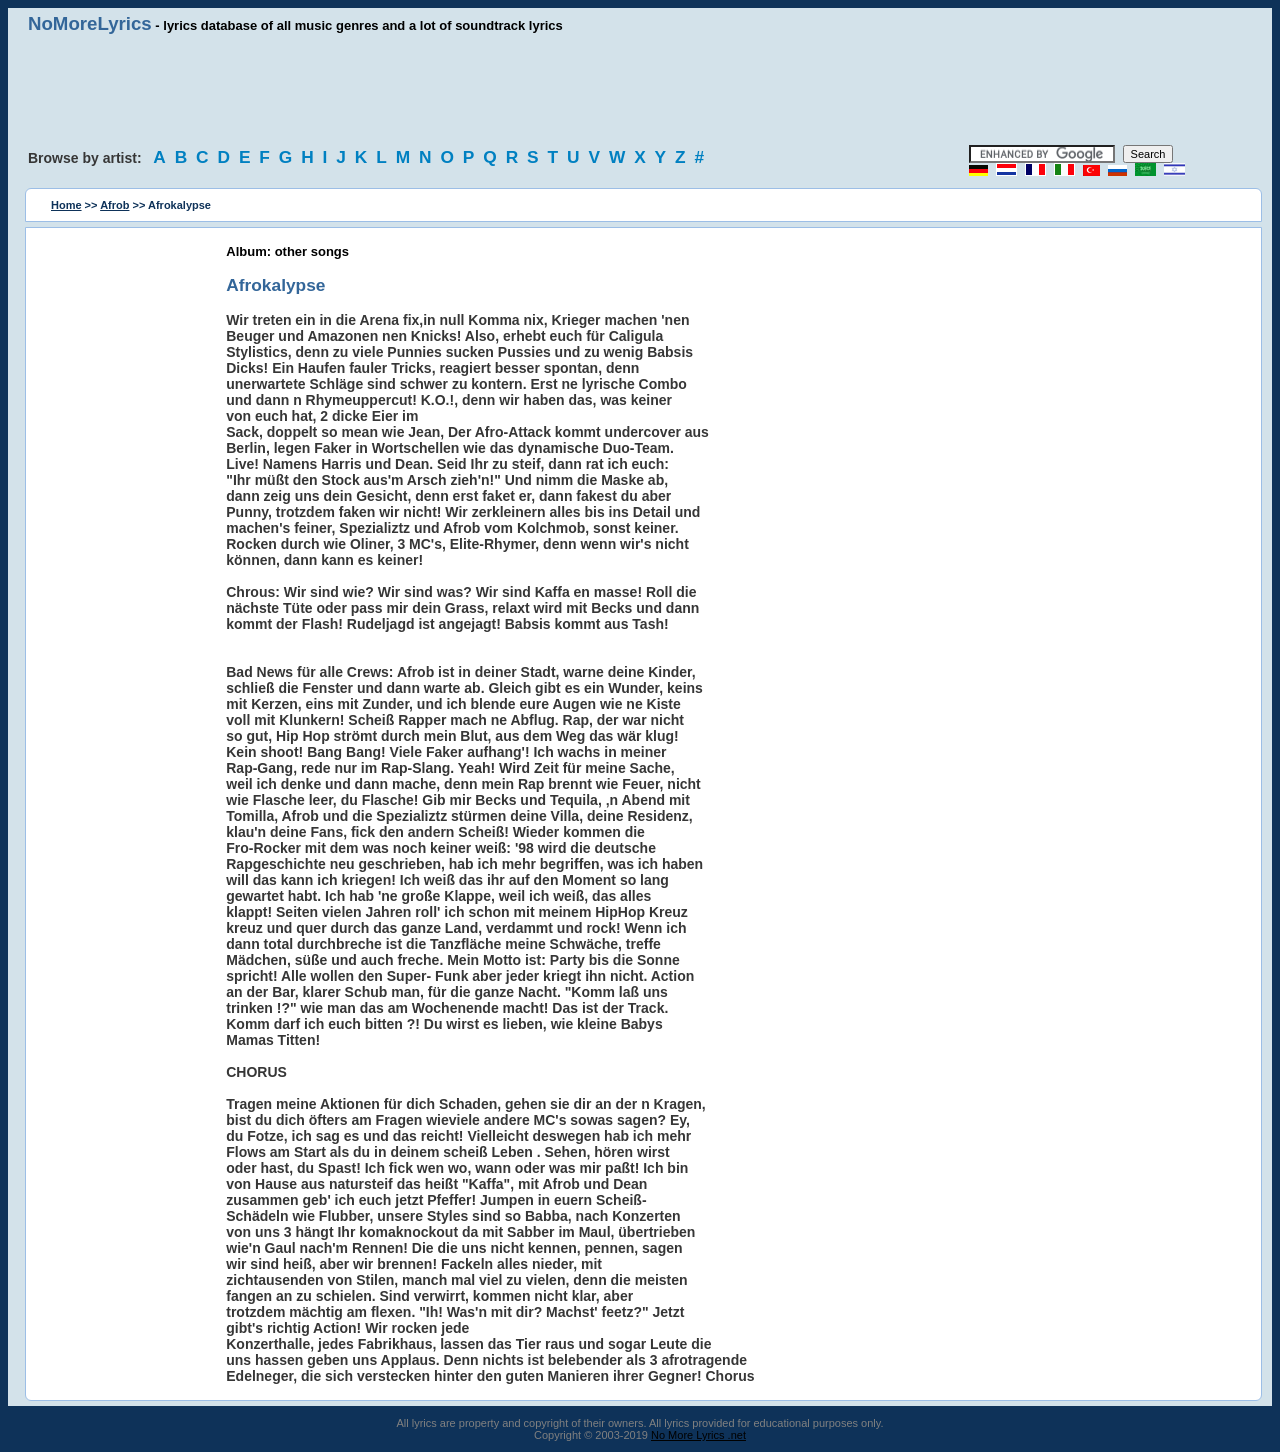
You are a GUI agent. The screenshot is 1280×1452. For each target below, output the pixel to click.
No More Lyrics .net (698, 1435)
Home (66, 205)
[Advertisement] (640, 90)
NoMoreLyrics (90, 23)
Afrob (114, 205)
